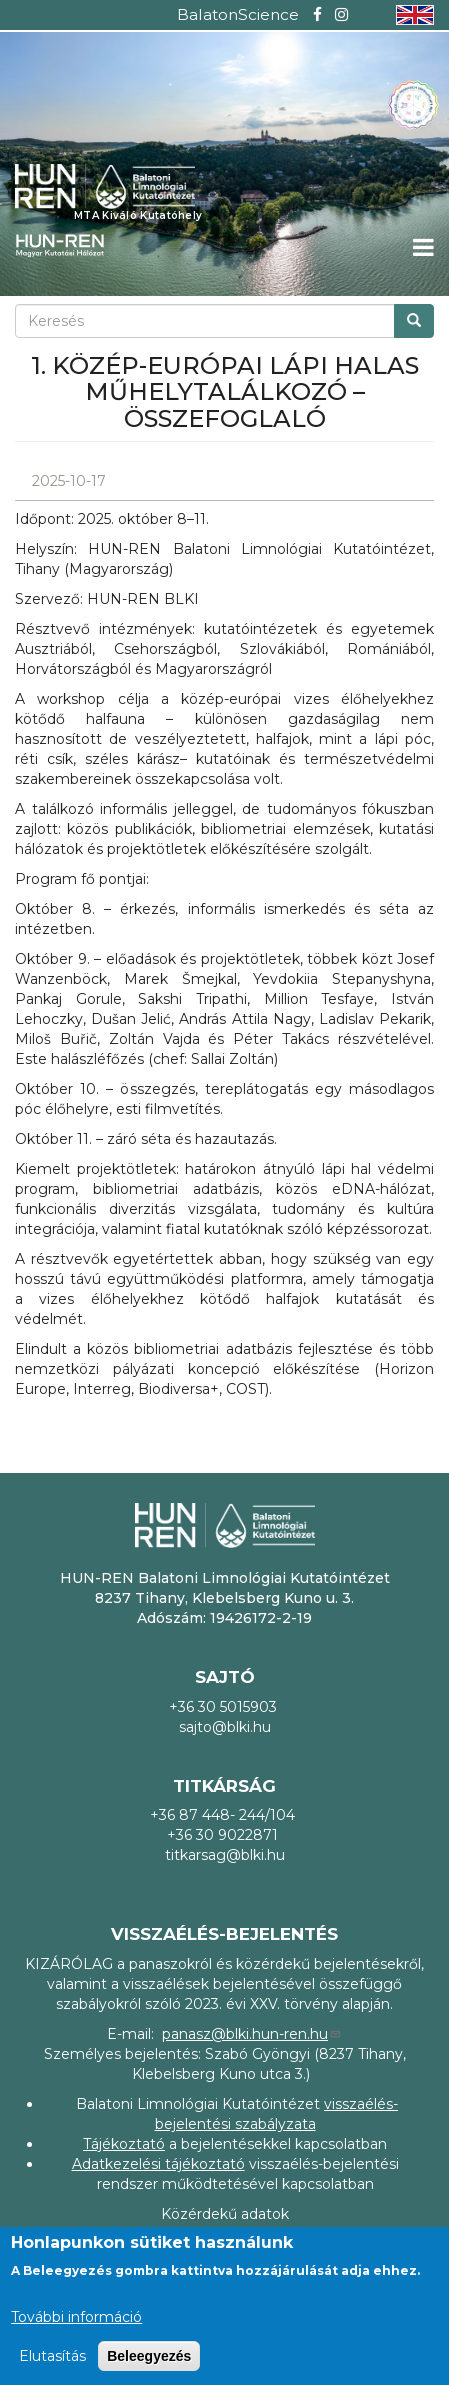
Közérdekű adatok (225, 2214)
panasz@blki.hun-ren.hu (252, 2034)
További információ (76, 2317)
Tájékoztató (124, 2144)
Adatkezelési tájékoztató (158, 2164)
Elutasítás (52, 2356)
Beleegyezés (149, 2356)
